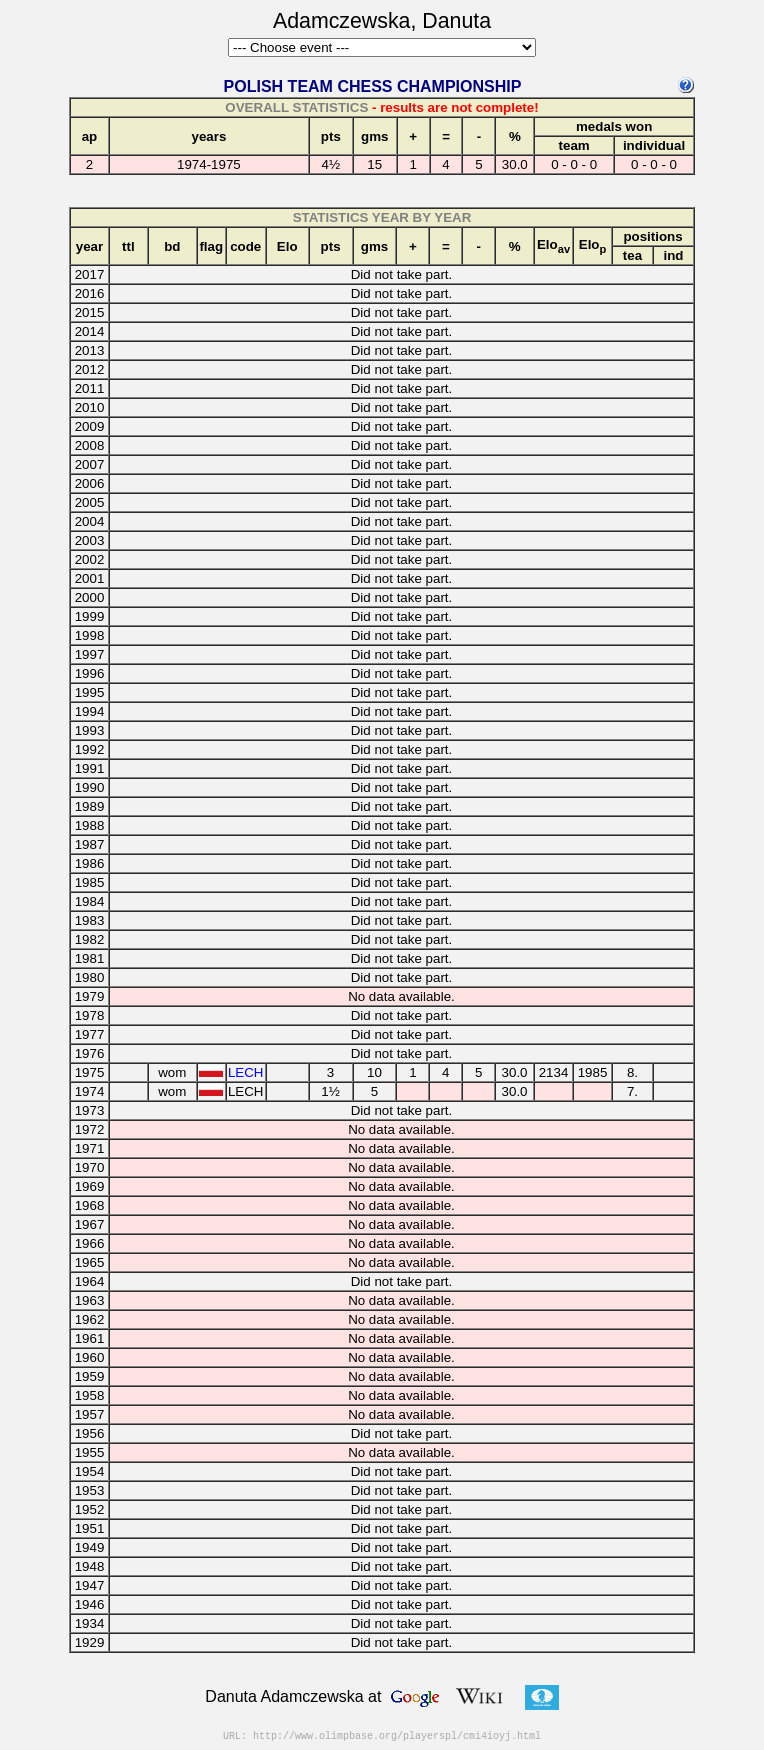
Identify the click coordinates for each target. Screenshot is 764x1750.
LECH (246, 1072)
